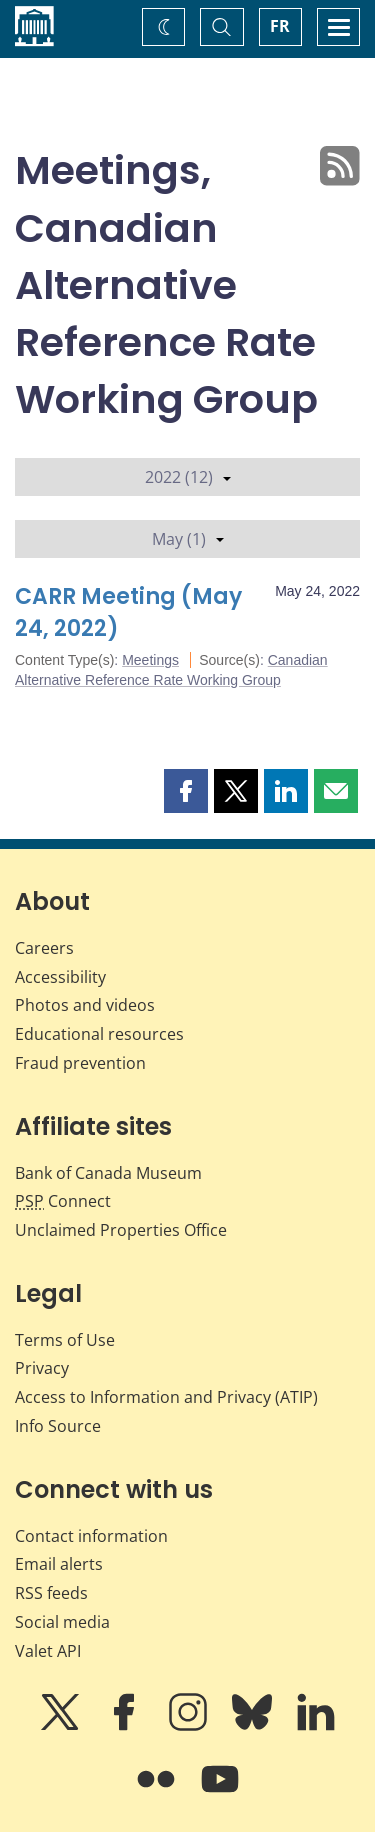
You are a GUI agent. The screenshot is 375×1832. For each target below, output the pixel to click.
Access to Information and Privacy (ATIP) (166, 1397)
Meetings (150, 660)
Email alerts (59, 1564)
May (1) (188, 539)
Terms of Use (65, 1340)
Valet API (48, 1651)
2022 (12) (188, 477)
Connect (63, 1201)
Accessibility (60, 977)
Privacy (42, 1368)
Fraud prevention (80, 1063)
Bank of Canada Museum (108, 1173)
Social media (62, 1622)
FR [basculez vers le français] (280, 26)
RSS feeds (51, 1593)
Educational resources (99, 1034)
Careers (44, 948)
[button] (186, 791)
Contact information (91, 1536)
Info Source (58, 1426)
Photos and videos (85, 1005)
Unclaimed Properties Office (121, 1230)
